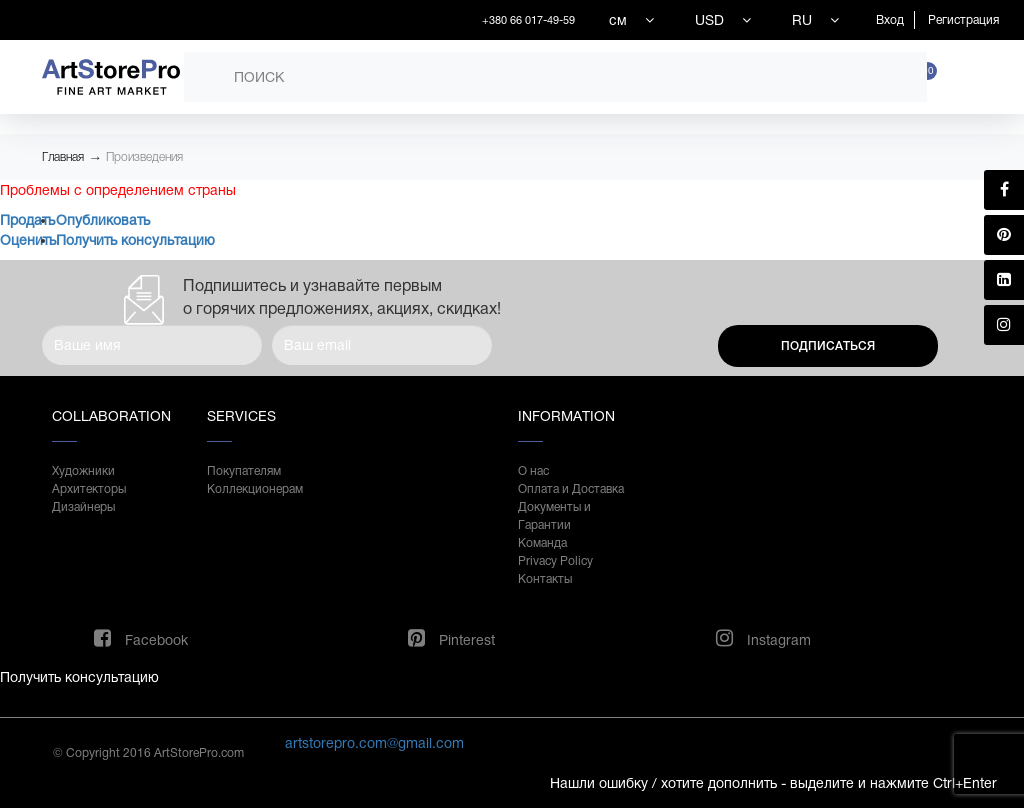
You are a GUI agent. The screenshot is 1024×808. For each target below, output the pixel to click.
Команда (542, 543)
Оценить (28, 240)
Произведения (144, 157)
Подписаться (828, 346)
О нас (533, 471)
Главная (63, 157)
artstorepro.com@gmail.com (374, 743)
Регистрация (963, 20)
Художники (83, 471)
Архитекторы (89, 489)
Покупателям (244, 471)
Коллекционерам (255, 489)
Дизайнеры (83, 507)
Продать (27, 220)
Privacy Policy (555, 561)
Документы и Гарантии (554, 516)
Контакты (545, 579)
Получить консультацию (135, 240)
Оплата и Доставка (571, 489)
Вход (890, 20)
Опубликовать (103, 220)
